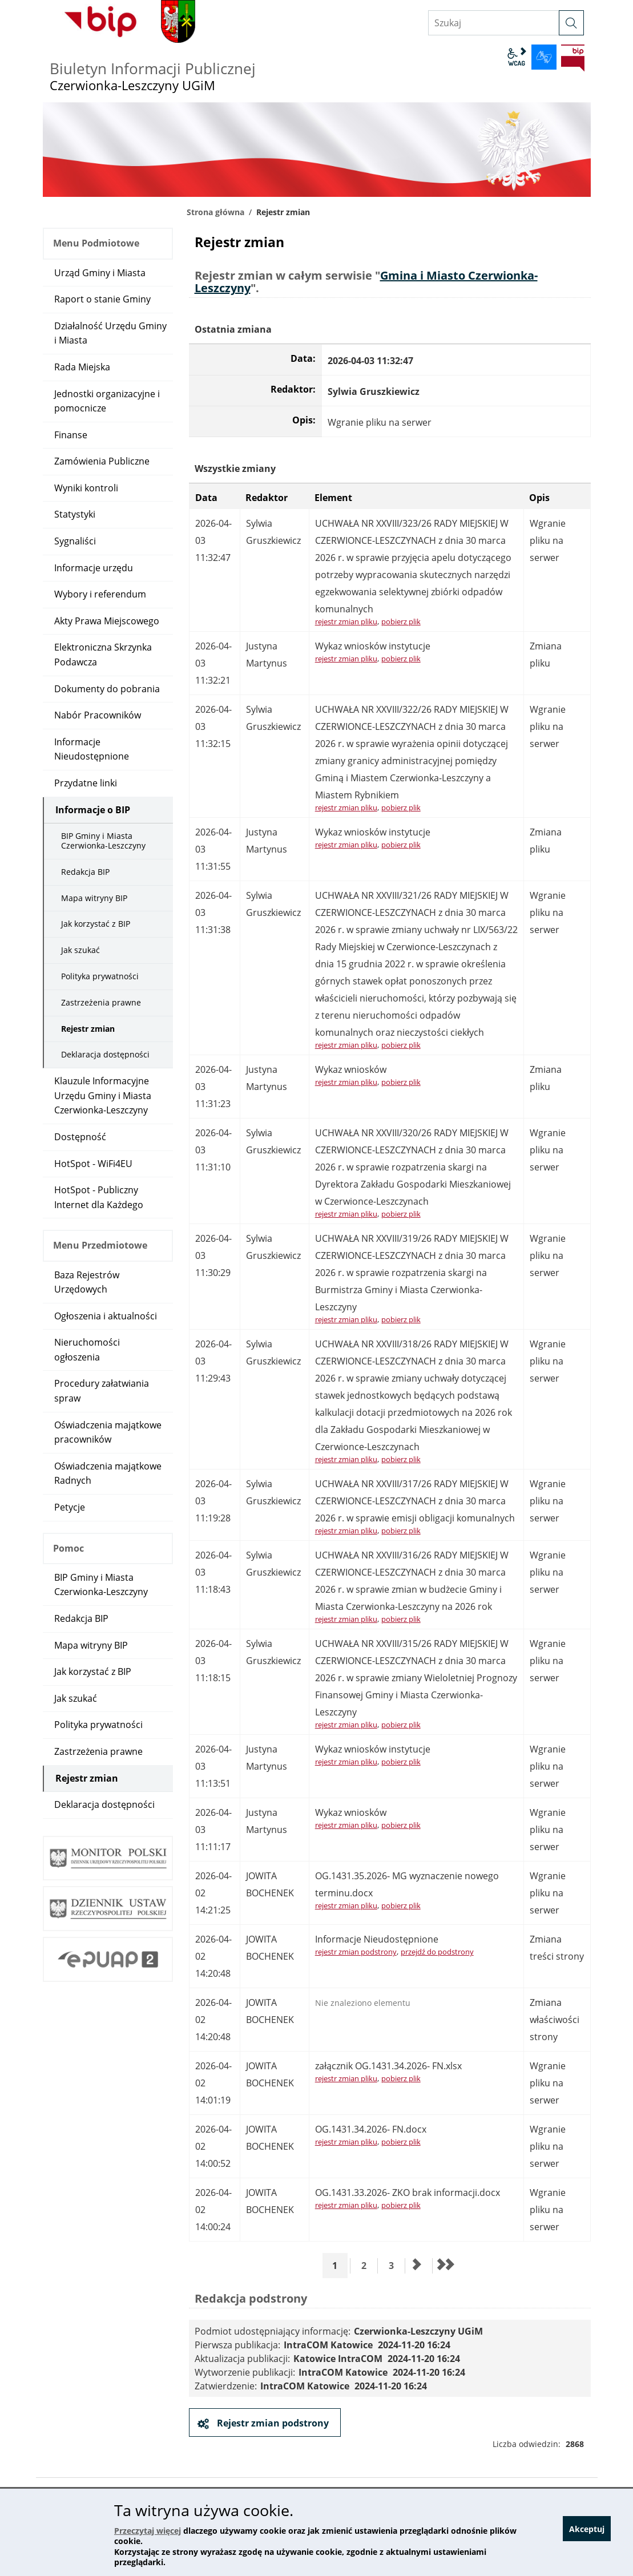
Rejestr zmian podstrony (272, 2423)
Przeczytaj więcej (147, 2530)
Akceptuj (586, 2532)
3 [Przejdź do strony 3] (395, 2265)
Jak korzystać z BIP (95, 923)
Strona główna (215, 212)
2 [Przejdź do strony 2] (368, 2265)
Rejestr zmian (88, 1028)
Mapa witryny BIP (94, 898)
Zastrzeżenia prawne (101, 1002)
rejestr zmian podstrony (356, 1952)
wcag (516, 57)
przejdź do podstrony (437, 1952)
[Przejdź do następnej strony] (417, 2265)
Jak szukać (80, 949)
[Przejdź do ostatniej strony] (444, 2265)
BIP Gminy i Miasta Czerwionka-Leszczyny (103, 840)
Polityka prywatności (100, 976)
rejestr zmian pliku (346, 621)
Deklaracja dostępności (105, 1054)
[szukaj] (571, 22)
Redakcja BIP (85, 871)
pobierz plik (401, 621)
